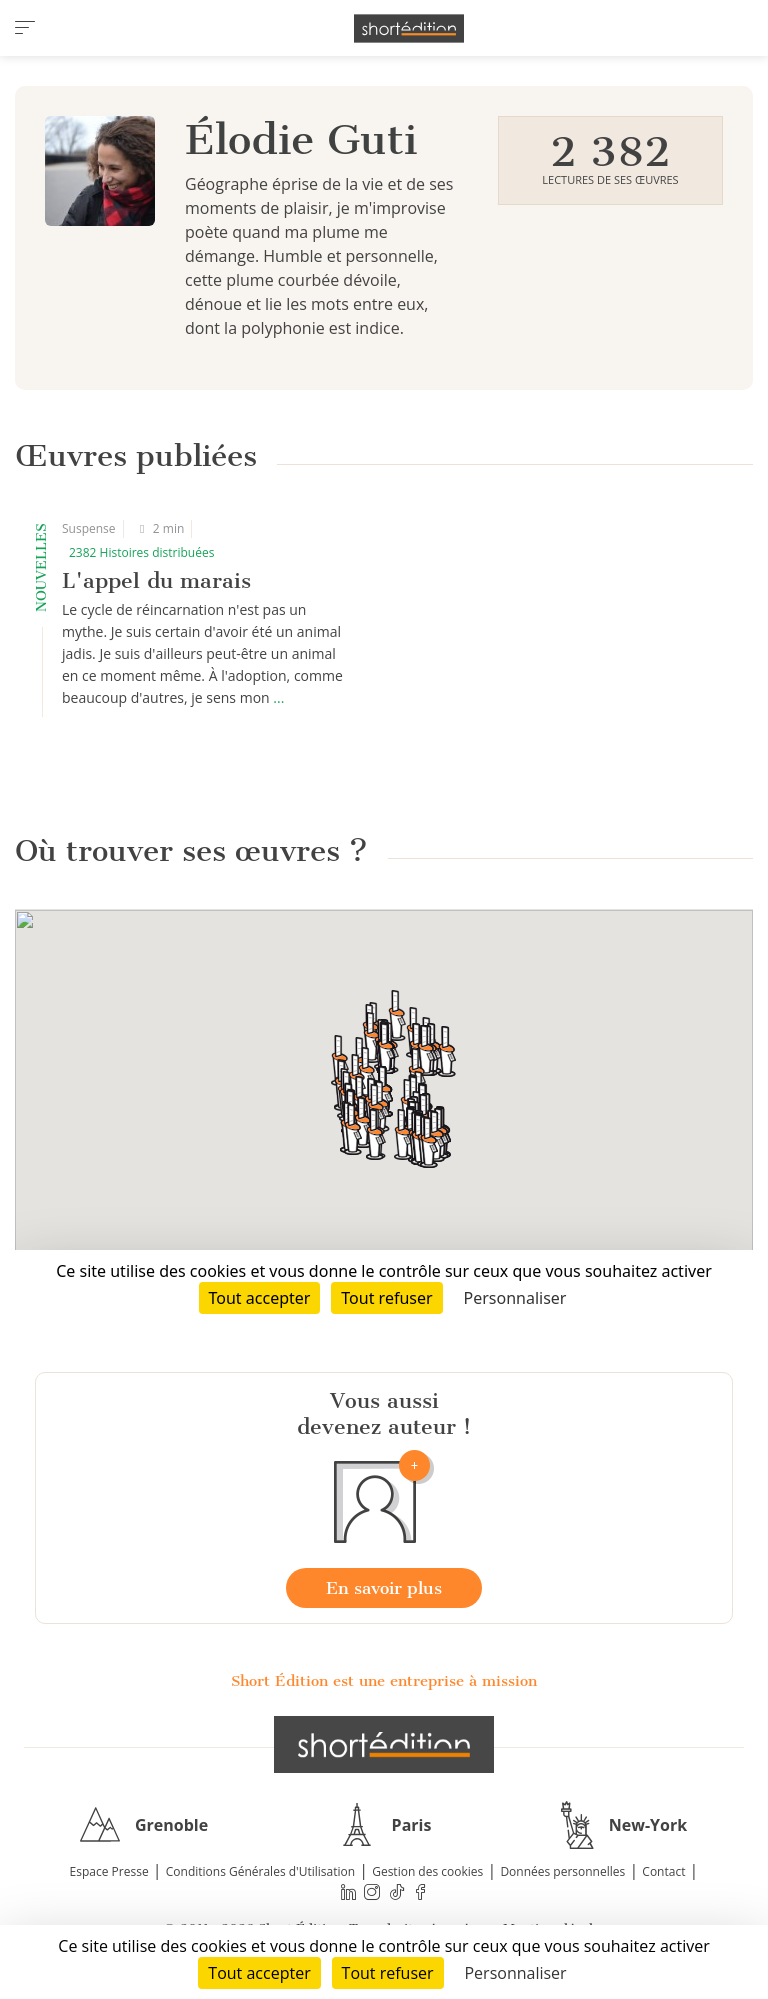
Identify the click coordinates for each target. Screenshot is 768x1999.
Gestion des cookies (427, 1871)
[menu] (25, 28)
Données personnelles (562, 1871)
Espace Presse (109, 1871)
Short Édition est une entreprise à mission (384, 1681)
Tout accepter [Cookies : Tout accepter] (259, 1973)
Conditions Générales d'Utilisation (260, 1871)
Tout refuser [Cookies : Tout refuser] (388, 1973)
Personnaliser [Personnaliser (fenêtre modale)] (515, 1973)
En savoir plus (384, 1588)
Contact (663, 1871)
